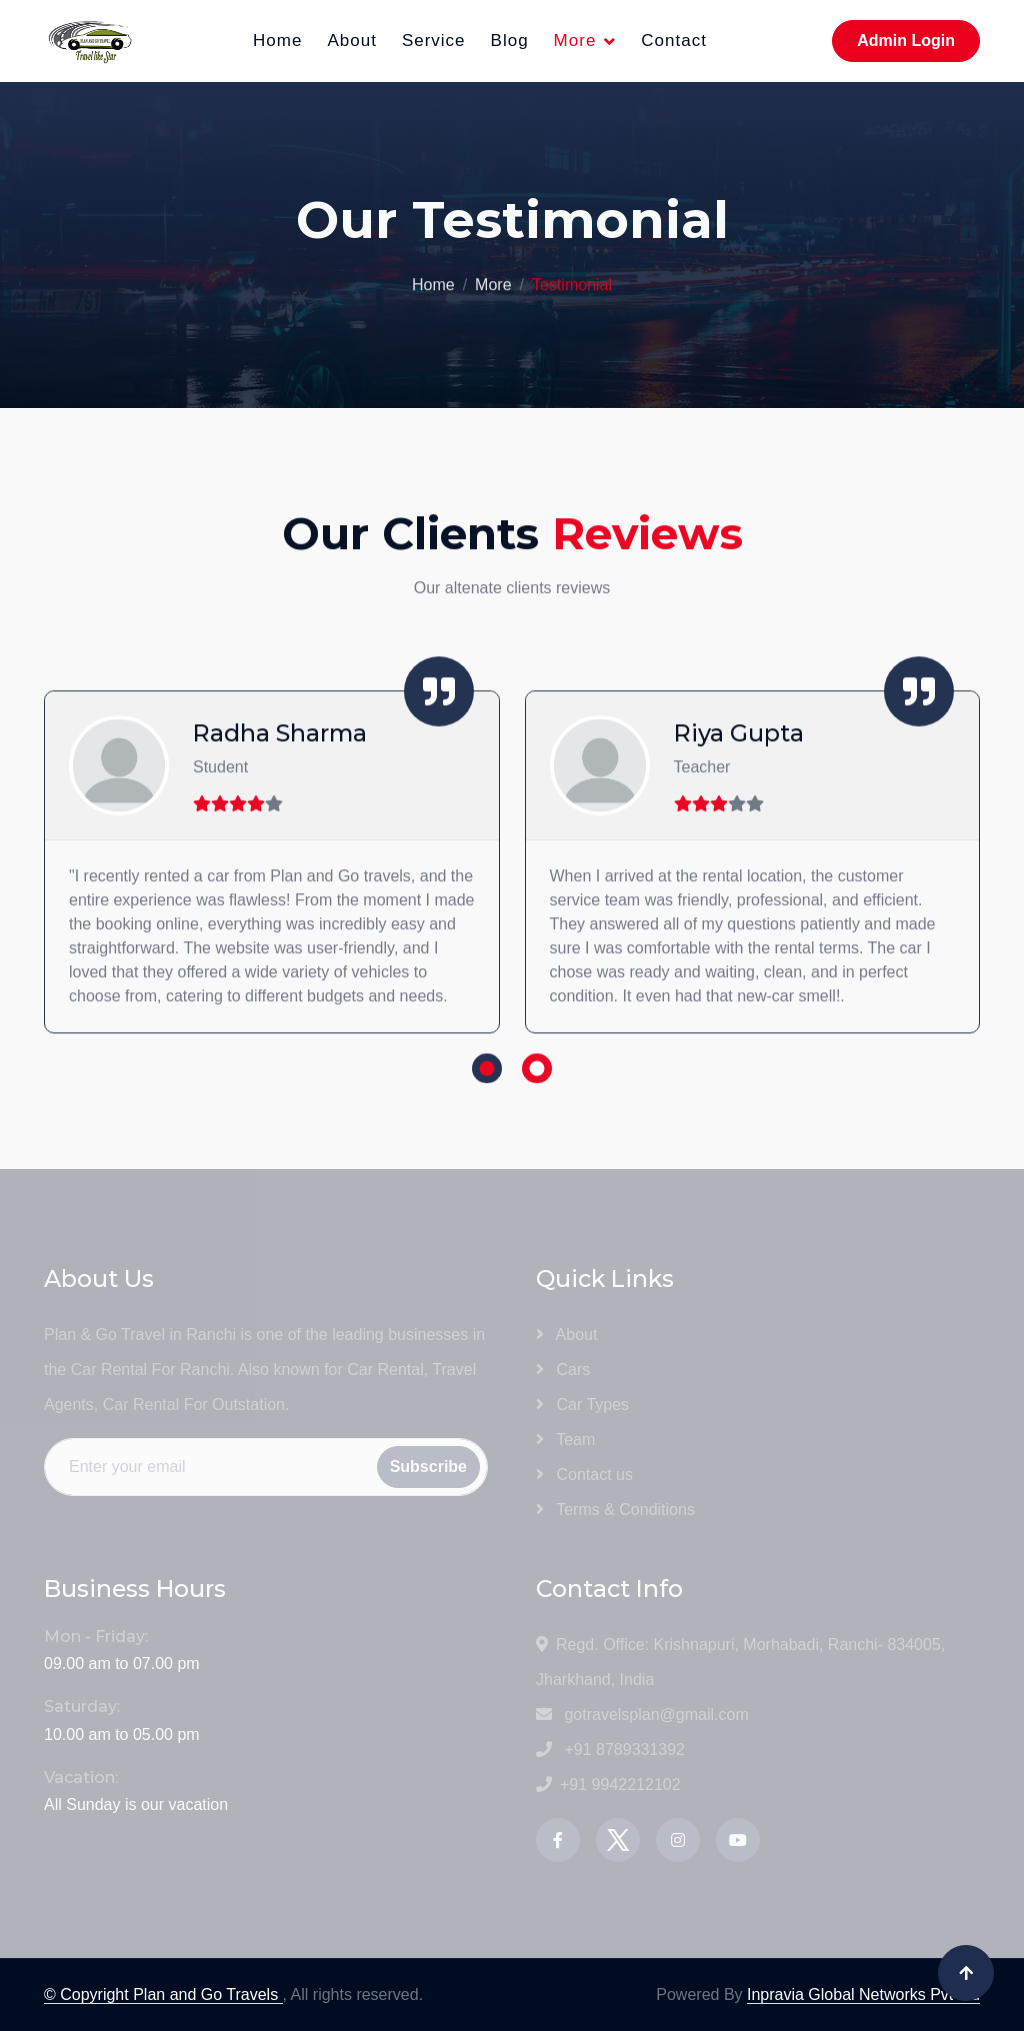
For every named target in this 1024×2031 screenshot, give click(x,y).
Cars (563, 1369)
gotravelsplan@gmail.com (642, 1714)
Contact (674, 40)
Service (434, 40)
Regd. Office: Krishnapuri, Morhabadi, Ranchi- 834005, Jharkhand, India (740, 1662)
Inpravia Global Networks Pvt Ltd (863, 1994)
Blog (510, 40)
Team (565, 1439)
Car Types (582, 1404)
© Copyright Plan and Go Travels (163, 1994)
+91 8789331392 (610, 1749)
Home (277, 40)
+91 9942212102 (608, 1784)
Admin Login (906, 40)
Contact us (584, 1474)
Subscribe (428, 1466)
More (575, 40)
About (351, 40)
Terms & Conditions (615, 1509)
